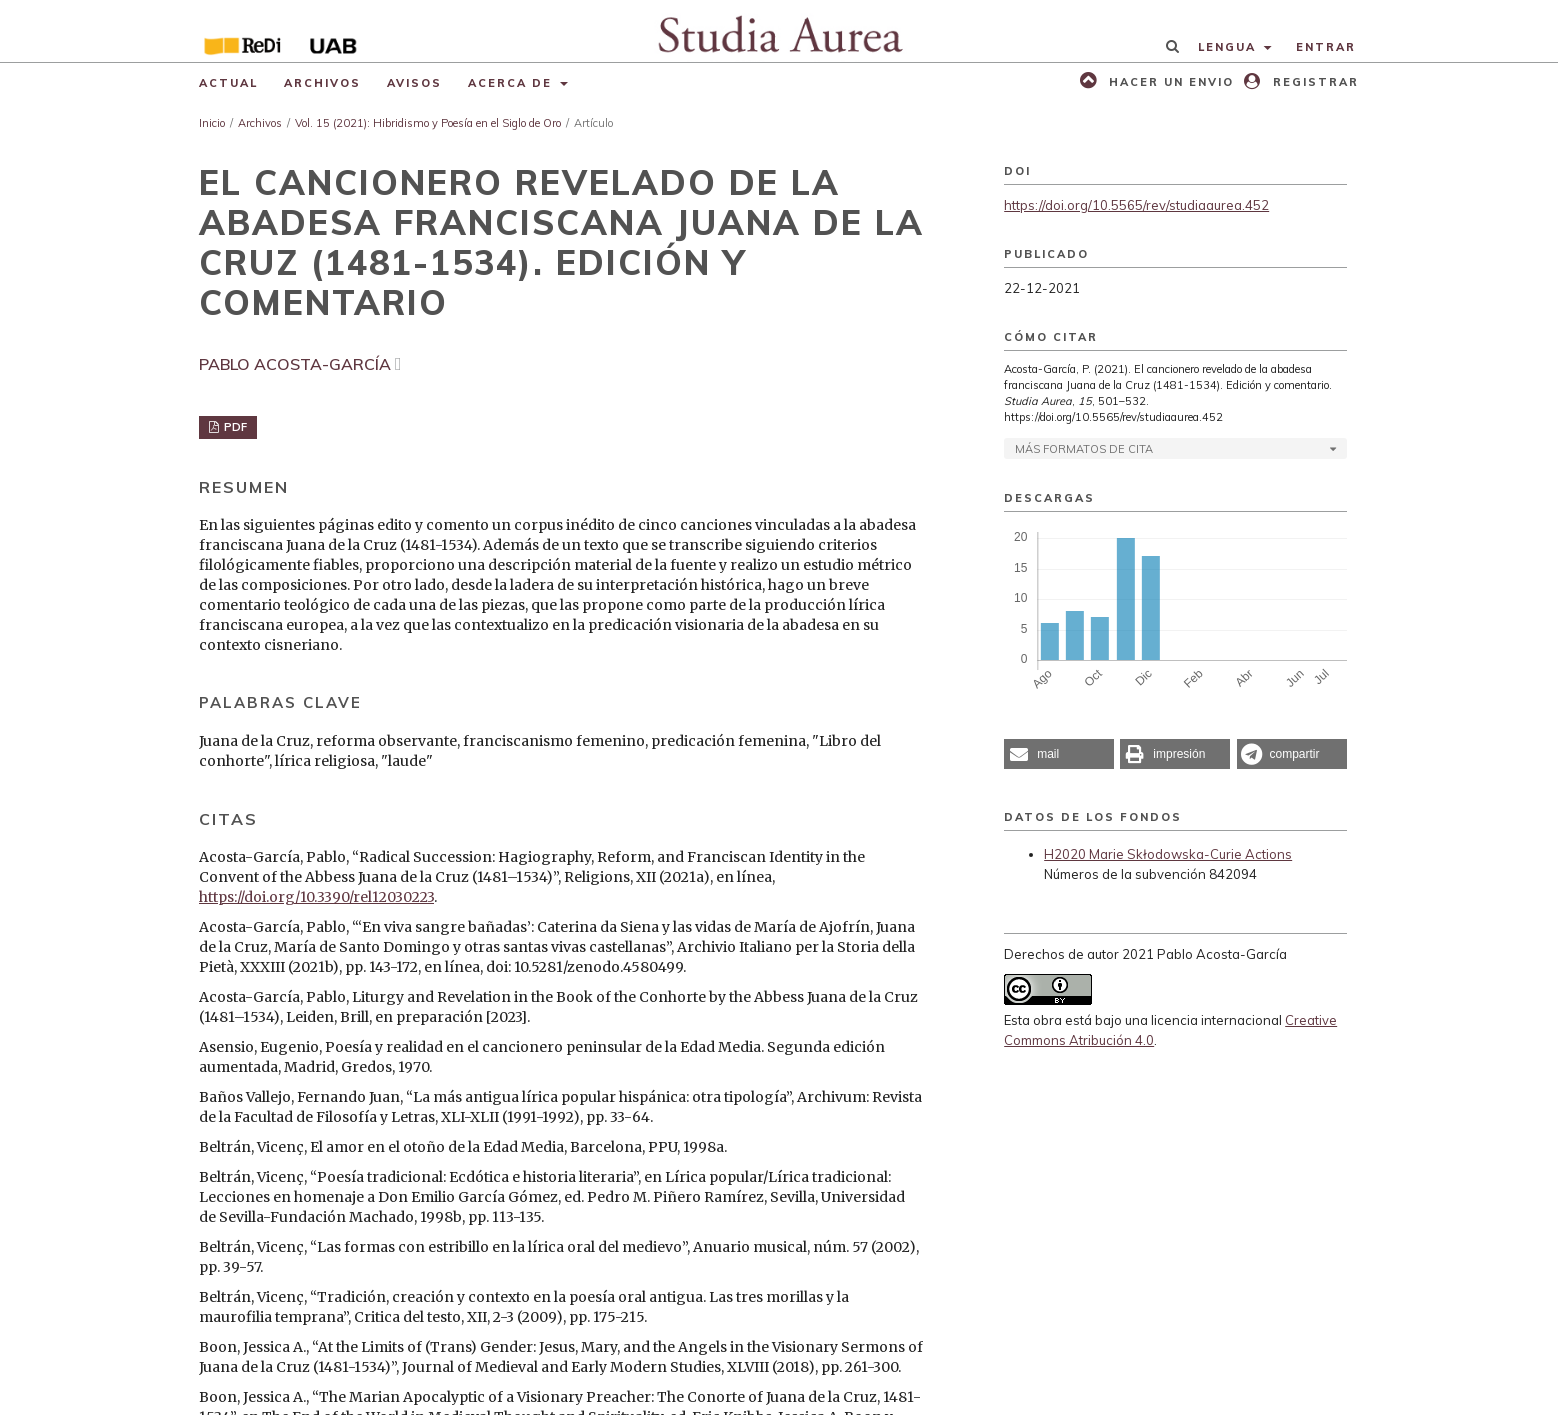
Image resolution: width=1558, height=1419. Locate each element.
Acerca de (512, 83)
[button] (1059, 754)
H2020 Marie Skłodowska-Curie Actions (1168, 854)
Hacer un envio (1169, 82)
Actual (228, 83)
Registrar (1313, 82)
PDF (234, 427)
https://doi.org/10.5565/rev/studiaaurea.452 (1136, 205)
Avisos (414, 83)
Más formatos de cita (1084, 449)
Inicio (212, 123)
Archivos (322, 83)
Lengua (1229, 47)
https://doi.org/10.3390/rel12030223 (316, 897)
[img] (779, 31)
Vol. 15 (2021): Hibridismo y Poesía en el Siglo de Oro (428, 123)
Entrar (1326, 47)
